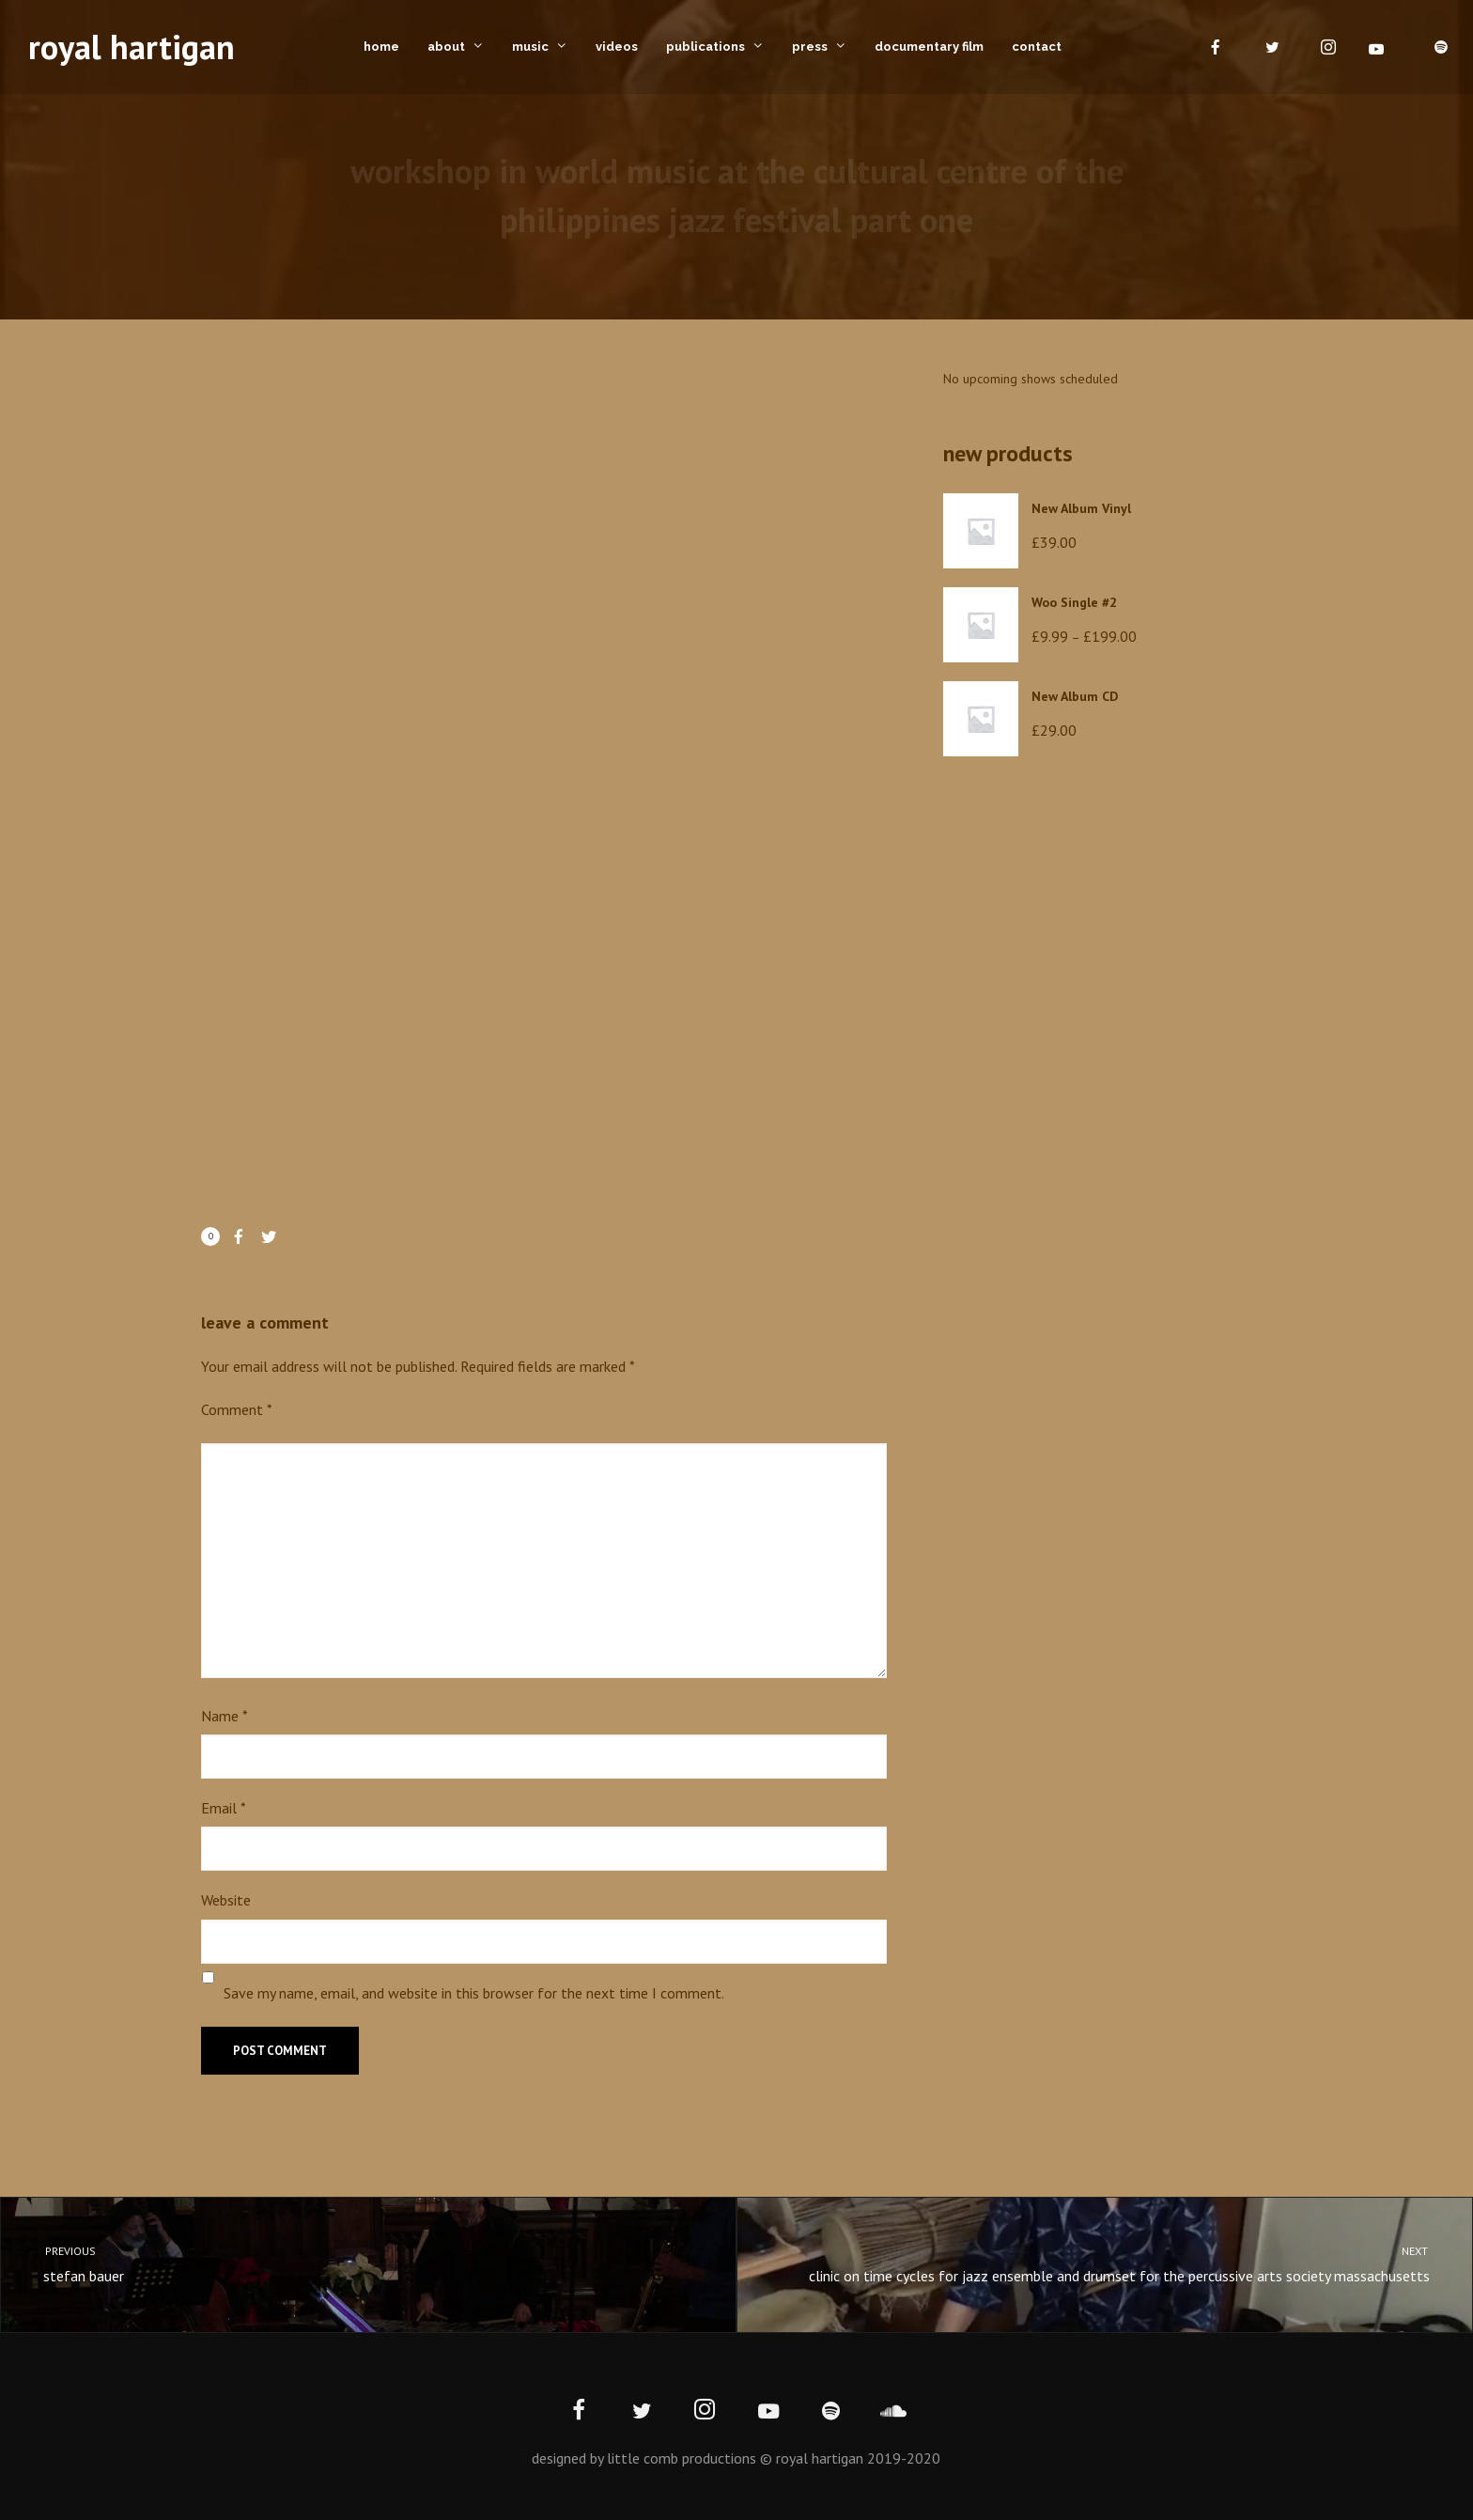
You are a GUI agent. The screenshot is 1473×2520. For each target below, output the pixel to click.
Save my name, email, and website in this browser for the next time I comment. (474, 1992)
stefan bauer (351, 2263)
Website (226, 1899)
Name (224, 1715)
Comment (236, 1409)
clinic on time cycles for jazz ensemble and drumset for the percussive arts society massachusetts (1122, 2263)
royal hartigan (131, 46)
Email (223, 1807)
